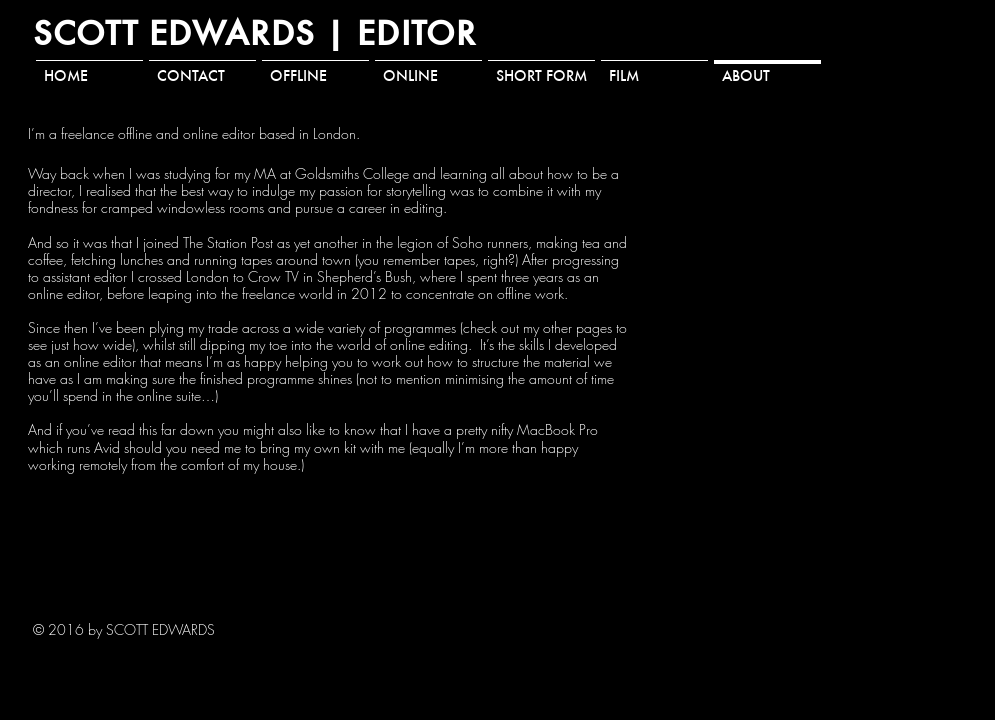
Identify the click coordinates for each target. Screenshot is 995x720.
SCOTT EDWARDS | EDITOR (255, 32)
